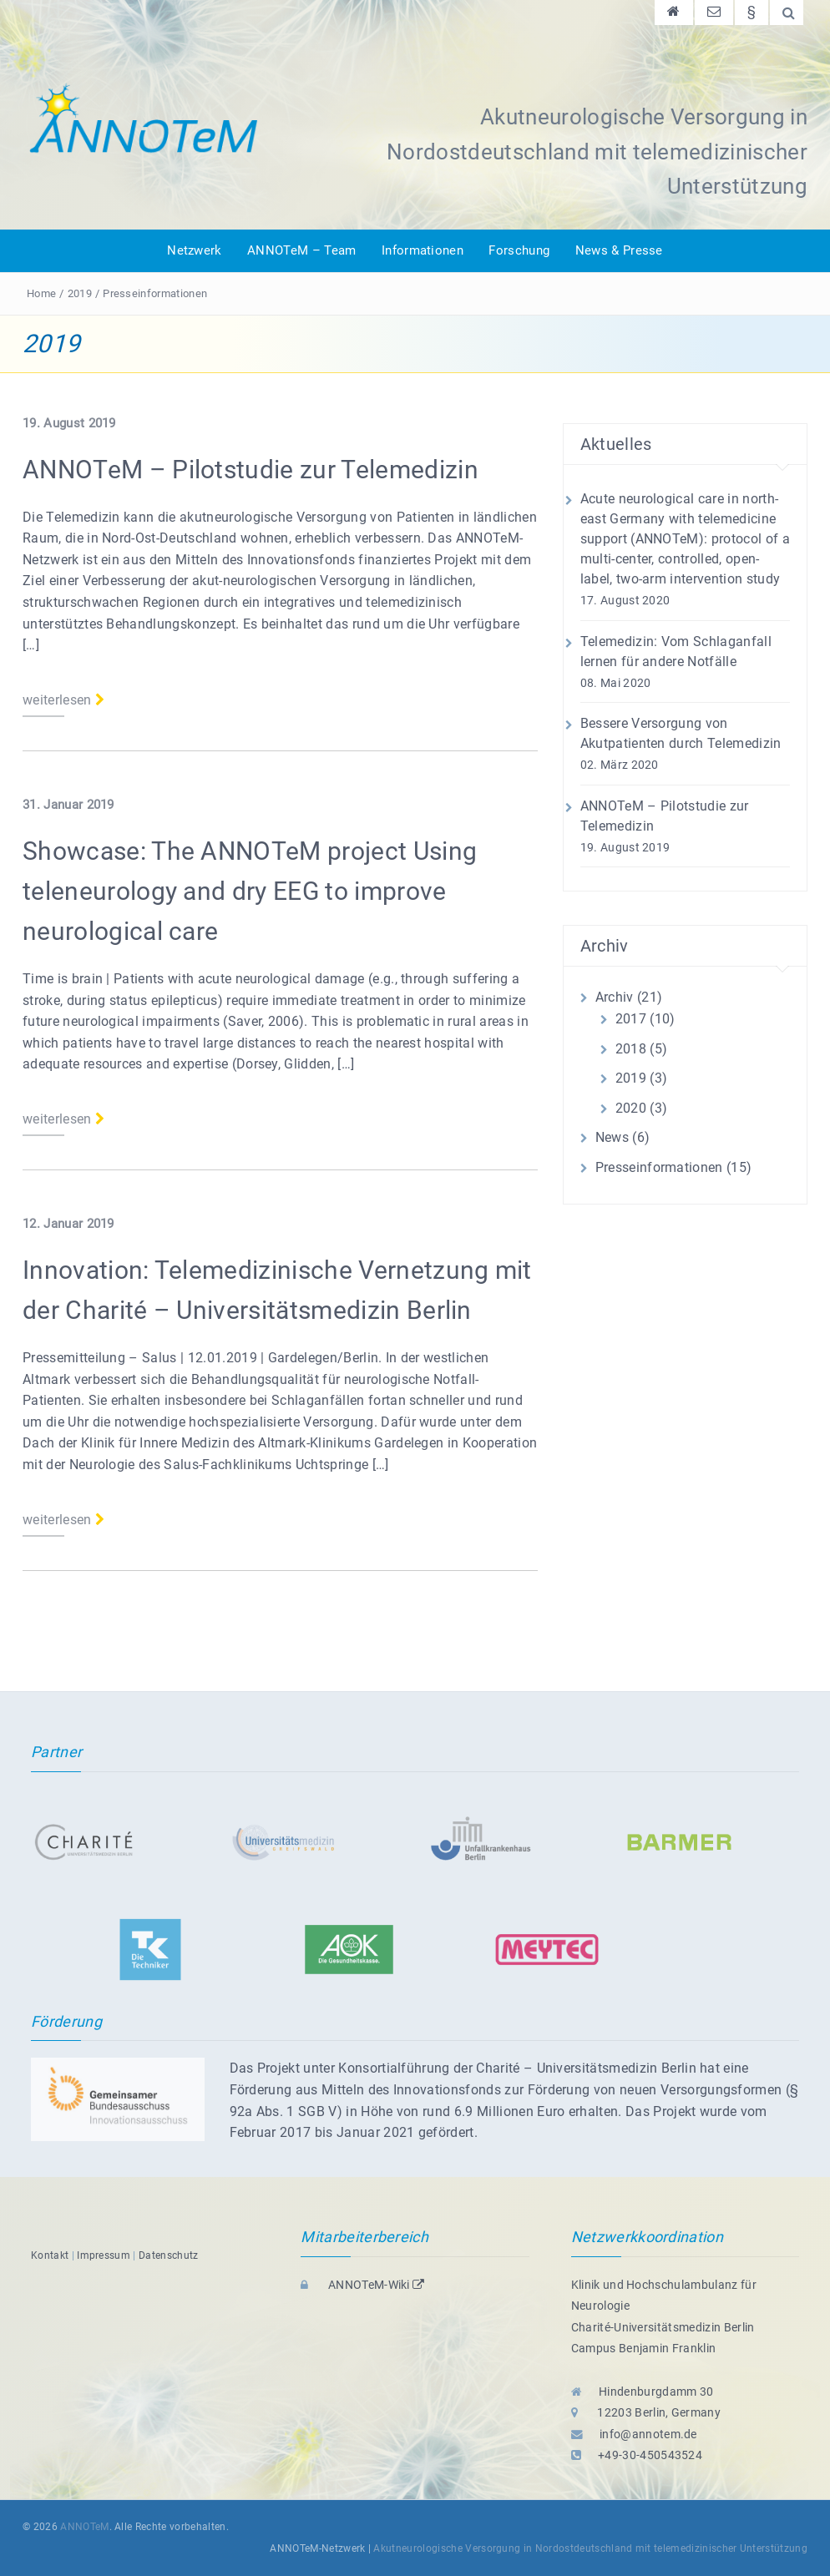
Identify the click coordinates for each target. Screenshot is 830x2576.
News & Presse (619, 250)
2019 (80, 293)
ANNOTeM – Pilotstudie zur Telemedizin (250, 469)
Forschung (518, 250)
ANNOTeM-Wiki (362, 2284)
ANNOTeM (84, 2527)
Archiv (614, 997)
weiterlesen (63, 700)
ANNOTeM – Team (301, 250)
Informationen (422, 250)
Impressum (103, 2255)
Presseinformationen (155, 293)
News (612, 1137)
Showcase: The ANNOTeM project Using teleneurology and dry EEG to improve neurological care (250, 891)
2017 (630, 1019)
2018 (630, 1049)
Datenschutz (169, 2255)
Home (41, 293)
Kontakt (49, 2255)
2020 (630, 1108)
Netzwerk (194, 250)
